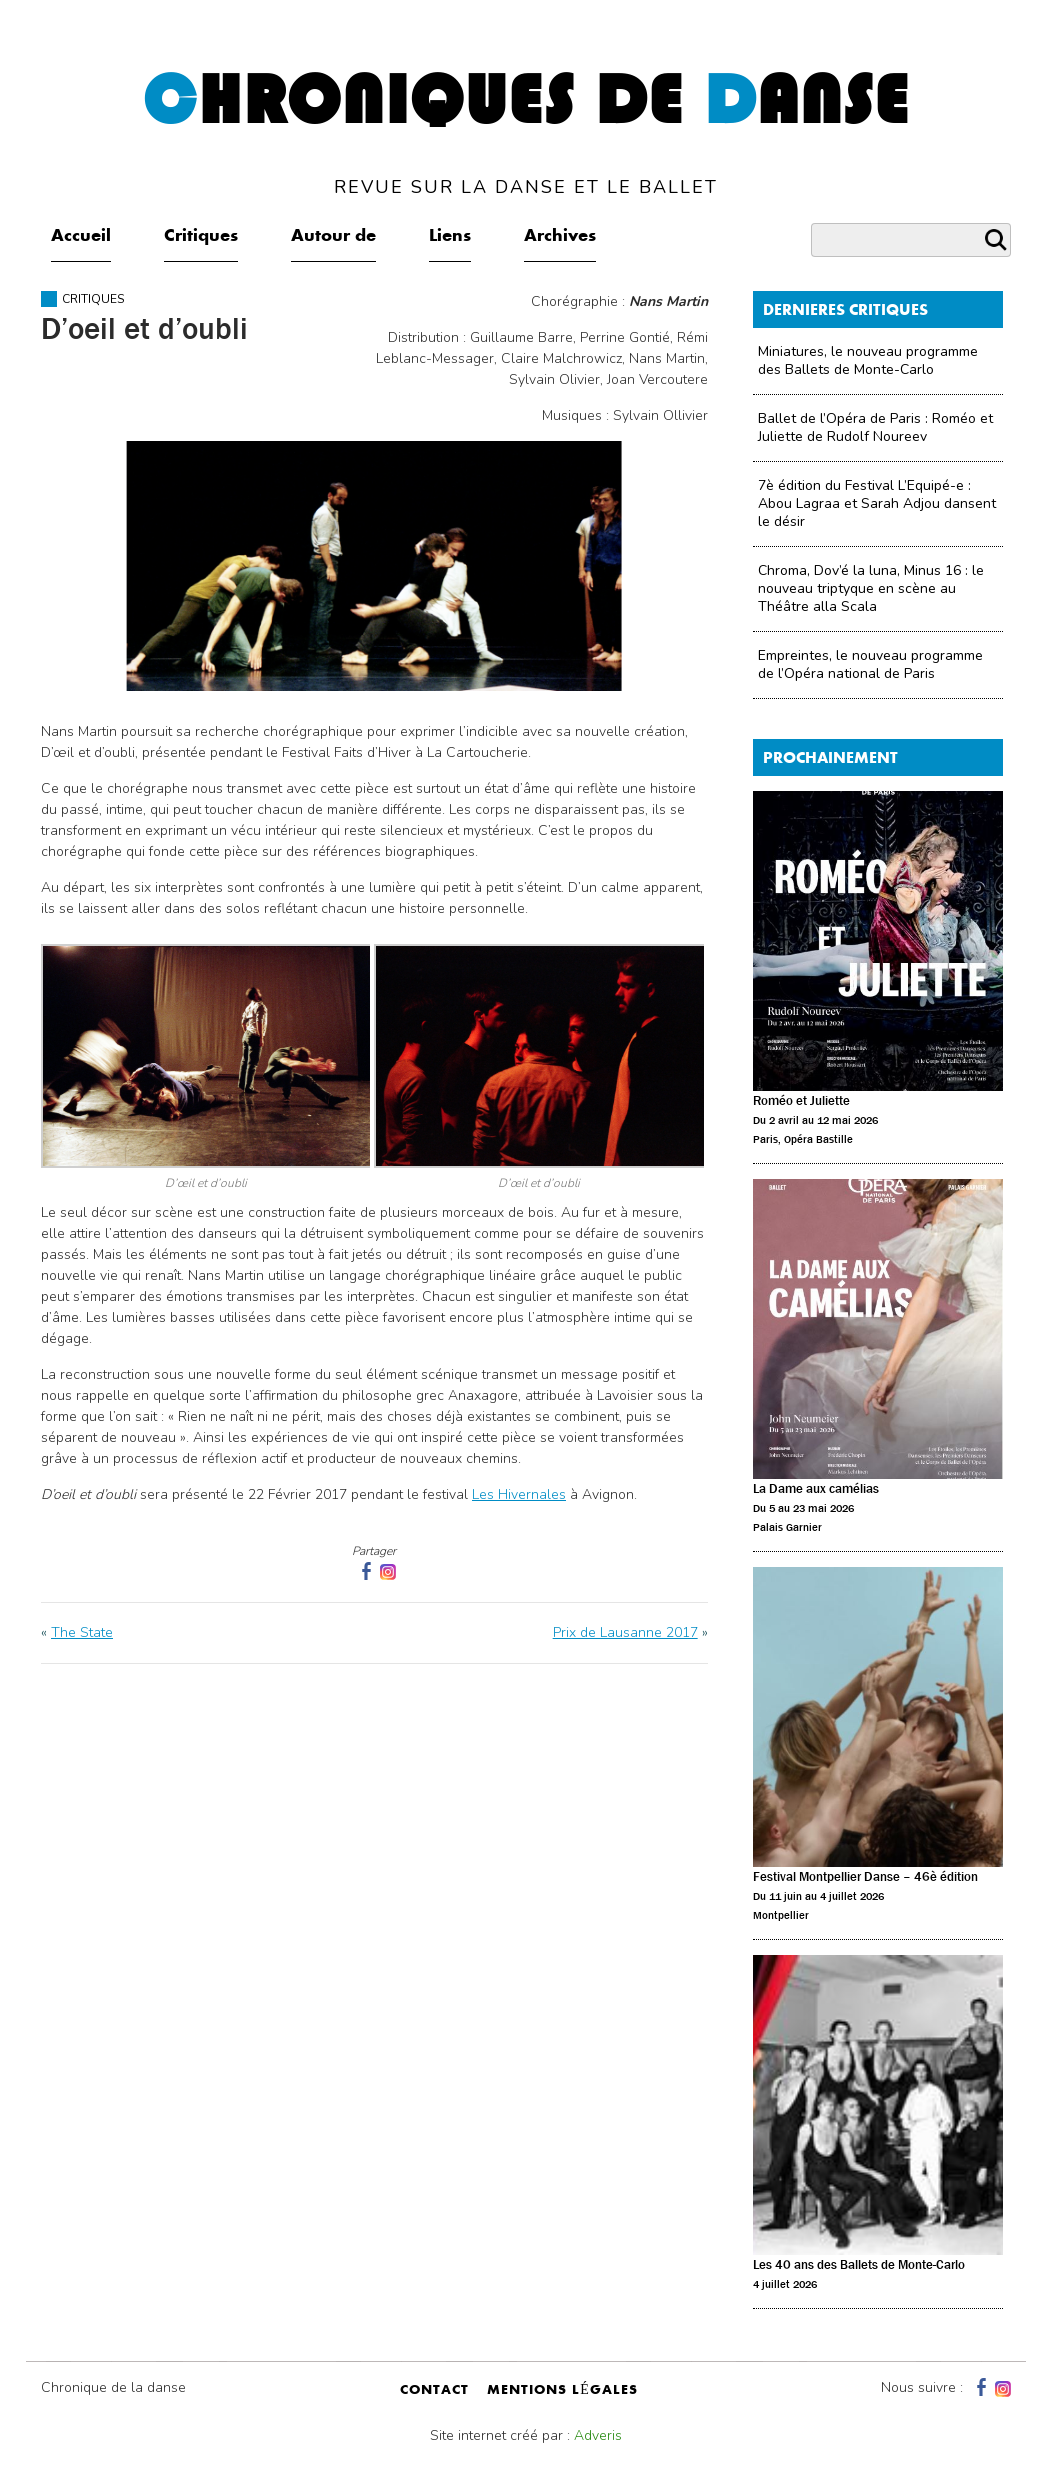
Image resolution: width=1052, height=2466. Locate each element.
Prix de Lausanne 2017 (625, 1632)
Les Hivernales (519, 1494)
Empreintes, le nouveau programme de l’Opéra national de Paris (870, 664)
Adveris (598, 2435)
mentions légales (562, 2391)
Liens (450, 237)
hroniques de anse (526, 132)
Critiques (201, 237)
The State (82, 1632)
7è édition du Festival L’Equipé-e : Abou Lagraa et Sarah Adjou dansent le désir (877, 503)
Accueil (81, 237)
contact (434, 2391)
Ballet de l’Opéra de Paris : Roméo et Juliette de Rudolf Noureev (875, 427)
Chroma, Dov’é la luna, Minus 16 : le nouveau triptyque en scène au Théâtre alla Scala (871, 588)
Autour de (333, 237)
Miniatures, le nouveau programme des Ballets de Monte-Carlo (868, 360)
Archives (560, 237)
